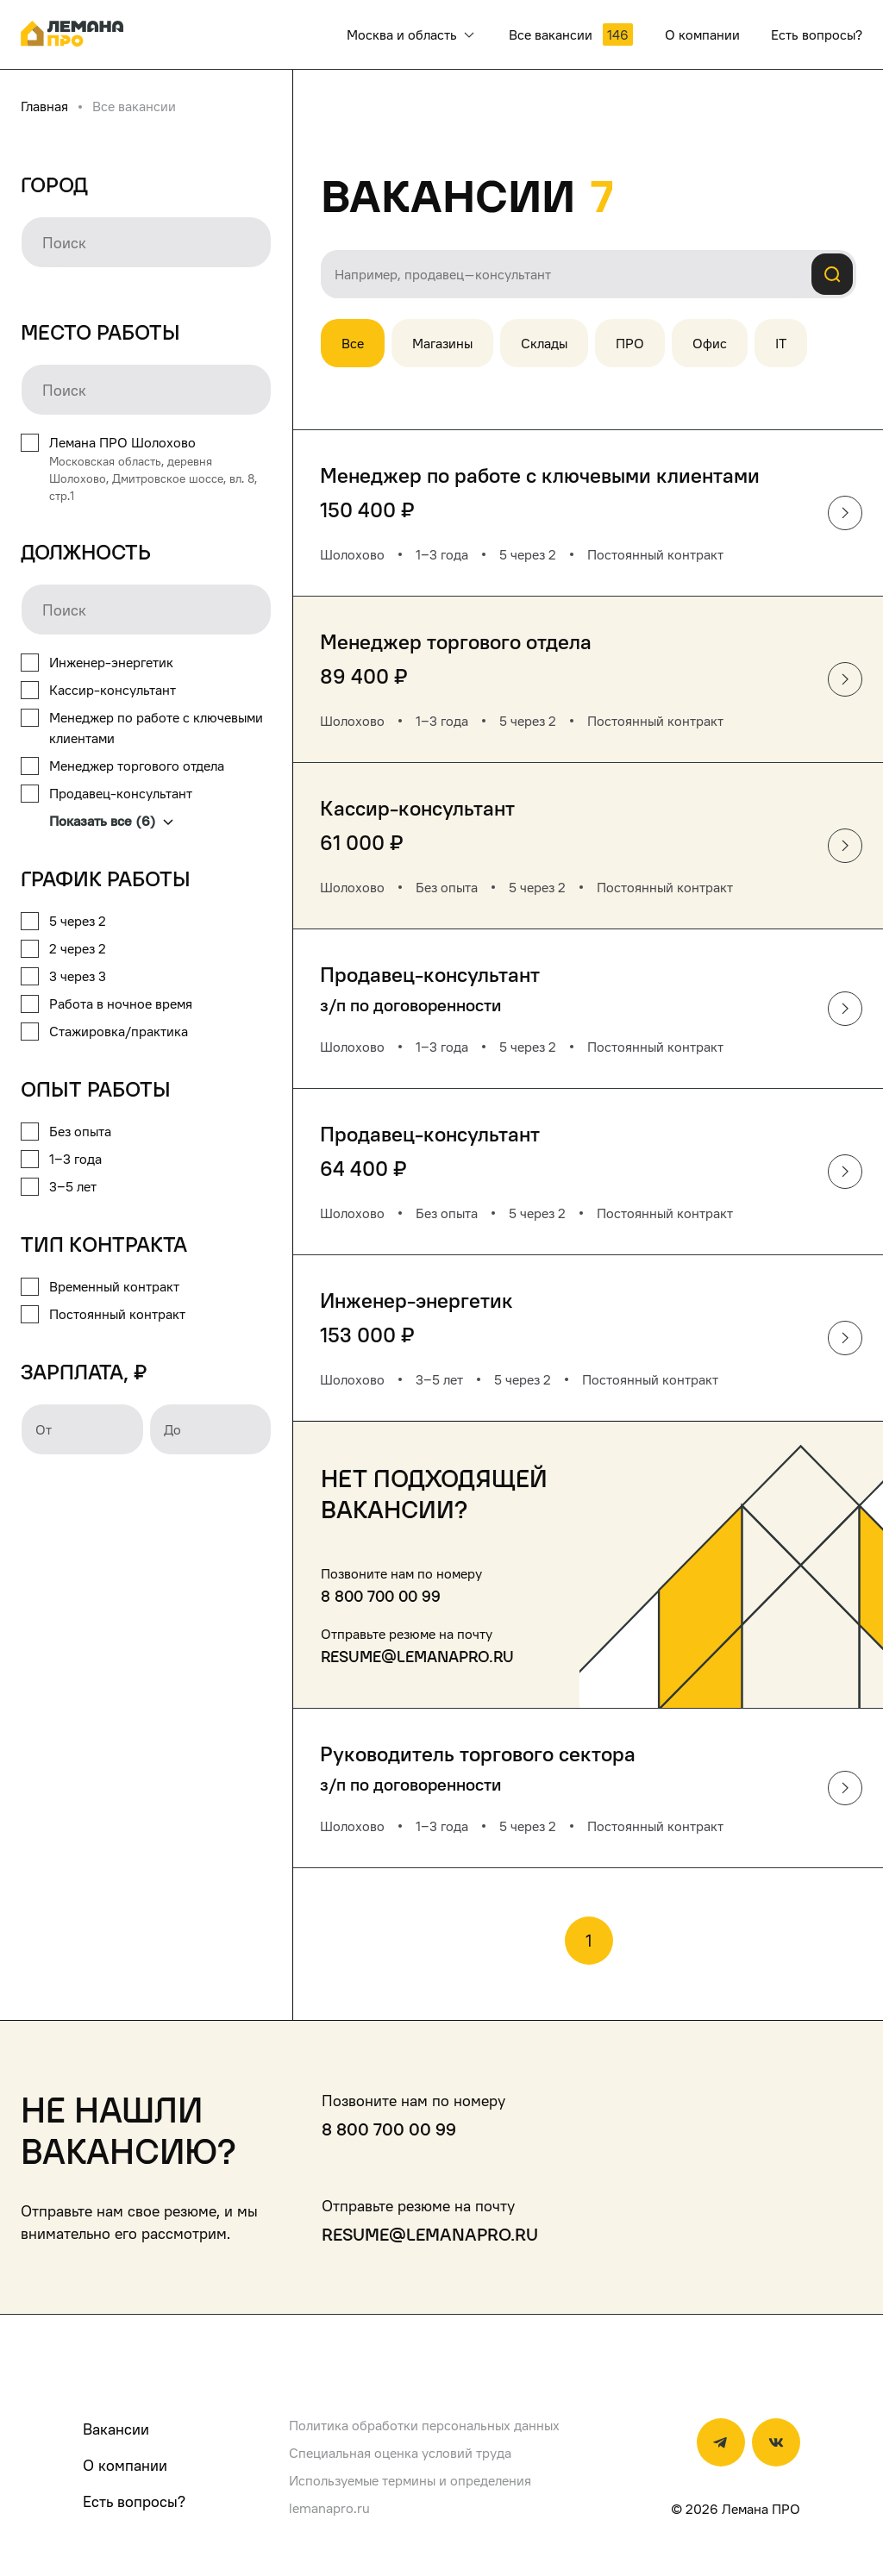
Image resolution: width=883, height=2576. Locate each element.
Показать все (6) (111, 820)
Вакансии (116, 2429)
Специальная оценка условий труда (400, 2452)
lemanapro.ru (329, 2508)
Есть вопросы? (134, 2501)
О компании (125, 2465)
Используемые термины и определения (410, 2480)
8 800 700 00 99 (381, 1596)
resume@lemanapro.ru (417, 1657)
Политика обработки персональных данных (424, 2425)
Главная (44, 106)
